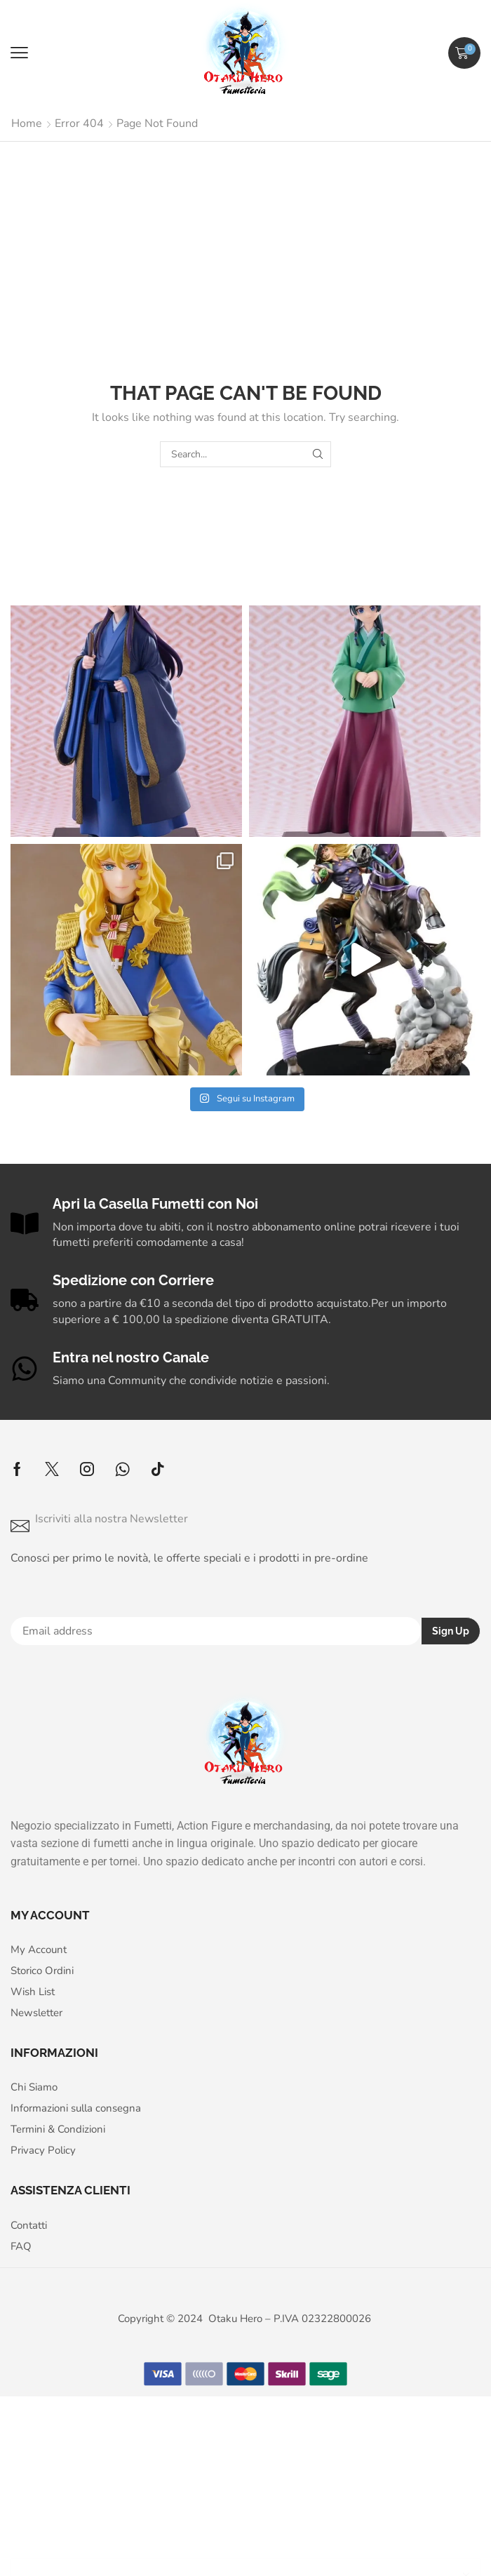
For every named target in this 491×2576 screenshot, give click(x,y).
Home (26, 123)
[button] (19, 53)
